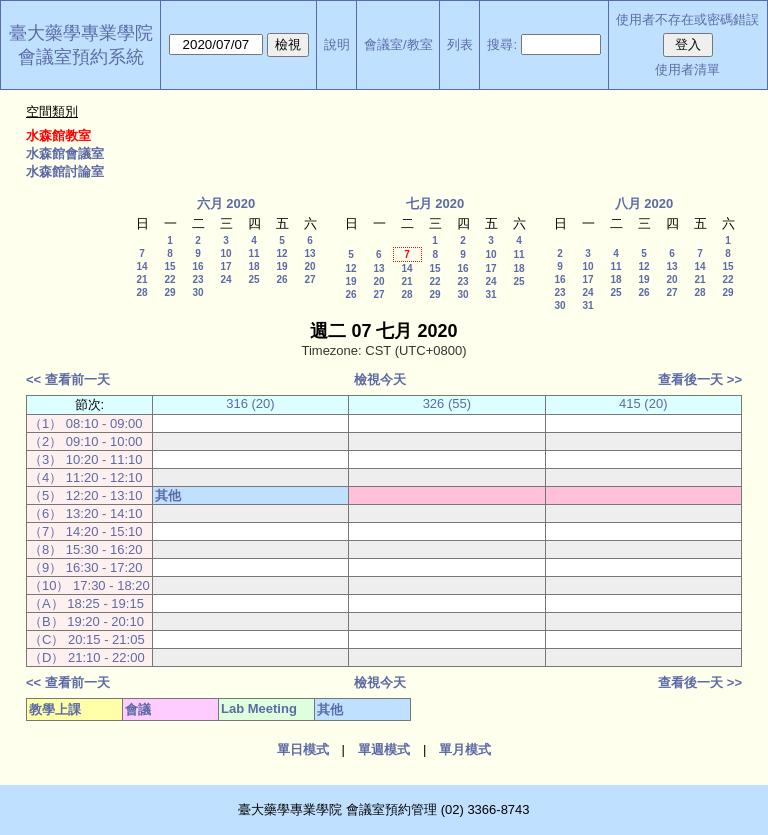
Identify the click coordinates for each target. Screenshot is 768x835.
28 (141, 292)
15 (169, 266)
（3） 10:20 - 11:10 (85, 459)
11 (253, 253)
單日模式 (303, 749)
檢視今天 (380, 379)
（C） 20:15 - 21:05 (87, 639)
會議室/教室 (398, 44)
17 (225, 266)
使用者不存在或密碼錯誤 (687, 19)
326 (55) (447, 403)
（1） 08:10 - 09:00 (85, 423)
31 (490, 294)
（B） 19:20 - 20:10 (86, 621)
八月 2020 (644, 203)
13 (309, 253)
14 (141, 266)
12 (281, 253)
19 (281, 266)
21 (141, 279)
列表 (460, 44)
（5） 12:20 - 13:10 (85, 495)
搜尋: (502, 44)
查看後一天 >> (700, 379)
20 (309, 266)
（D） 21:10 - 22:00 (87, 657)
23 (197, 279)
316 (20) (250, 403)
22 (169, 279)
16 (197, 266)
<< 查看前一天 (68, 379)
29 (169, 292)
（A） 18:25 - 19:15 (86, 603)
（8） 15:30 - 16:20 (85, 549)
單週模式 (384, 749)
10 (225, 253)
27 (309, 279)
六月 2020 (226, 203)
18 (253, 266)
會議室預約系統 (81, 57)
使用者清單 (687, 69)
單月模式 (465, 749)
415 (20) (643, 403)
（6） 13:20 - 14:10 (85, 513)
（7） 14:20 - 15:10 (85, 531)
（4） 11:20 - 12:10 (85, 477)
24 (225, 279)
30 (197, 292)
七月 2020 (435, 203)
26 (281, 279)
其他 (168, 495)
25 (253, 279)
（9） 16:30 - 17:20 (85, 567)
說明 (337, 44)
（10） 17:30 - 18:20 (89, 585)
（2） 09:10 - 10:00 (85, 441)
